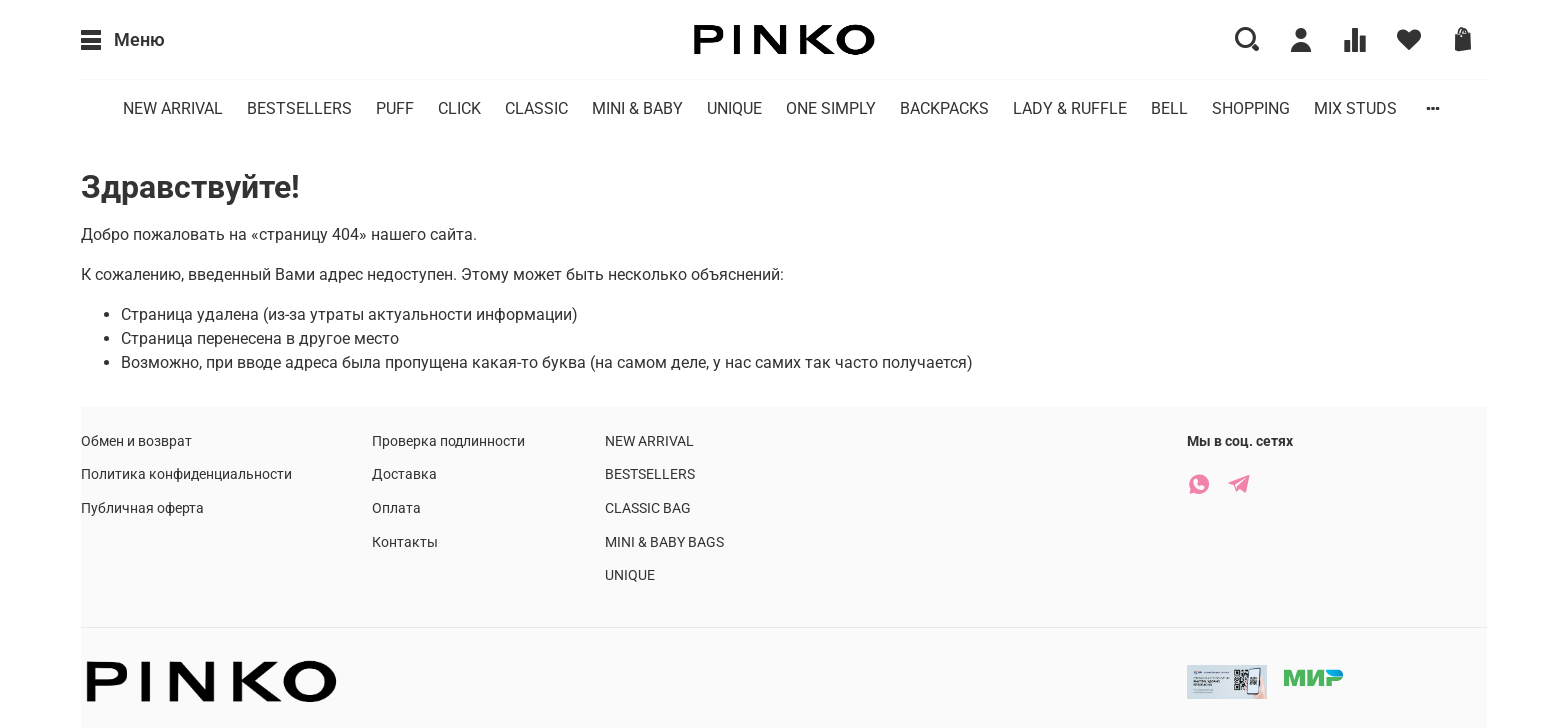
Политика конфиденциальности (186, 474)
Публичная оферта (142, 508)
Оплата (396, 508)
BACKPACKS (944, 108)
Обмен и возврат (136, 441)
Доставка (404, 474)
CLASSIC (536, 108)
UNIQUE (734, 108)
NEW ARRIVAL (173, 108)
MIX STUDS (1355, 108)
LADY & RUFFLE (1070, 108)
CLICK (459, 108)
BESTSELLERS (299, 108)
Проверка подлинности (448, 441)
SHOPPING (1251, 108)
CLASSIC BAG (648, 508)
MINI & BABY (637, 108)
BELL (1169, 108)
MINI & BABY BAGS (664, 542)
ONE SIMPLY (831, 108)
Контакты (405, 542)
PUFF (395, 108)
